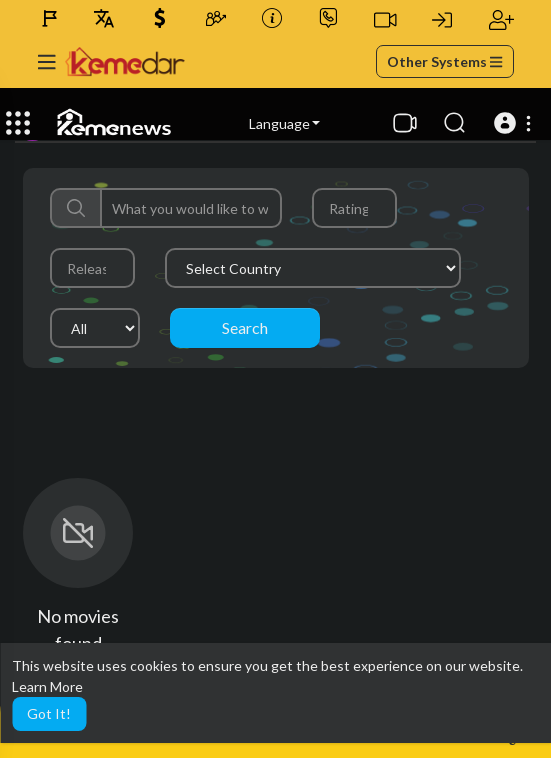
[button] (515, 123)
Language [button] (284, 123)
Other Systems (444, 61)
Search (245, 327)
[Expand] (18, 123)
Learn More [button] (47, 686)
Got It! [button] (49, 713)
